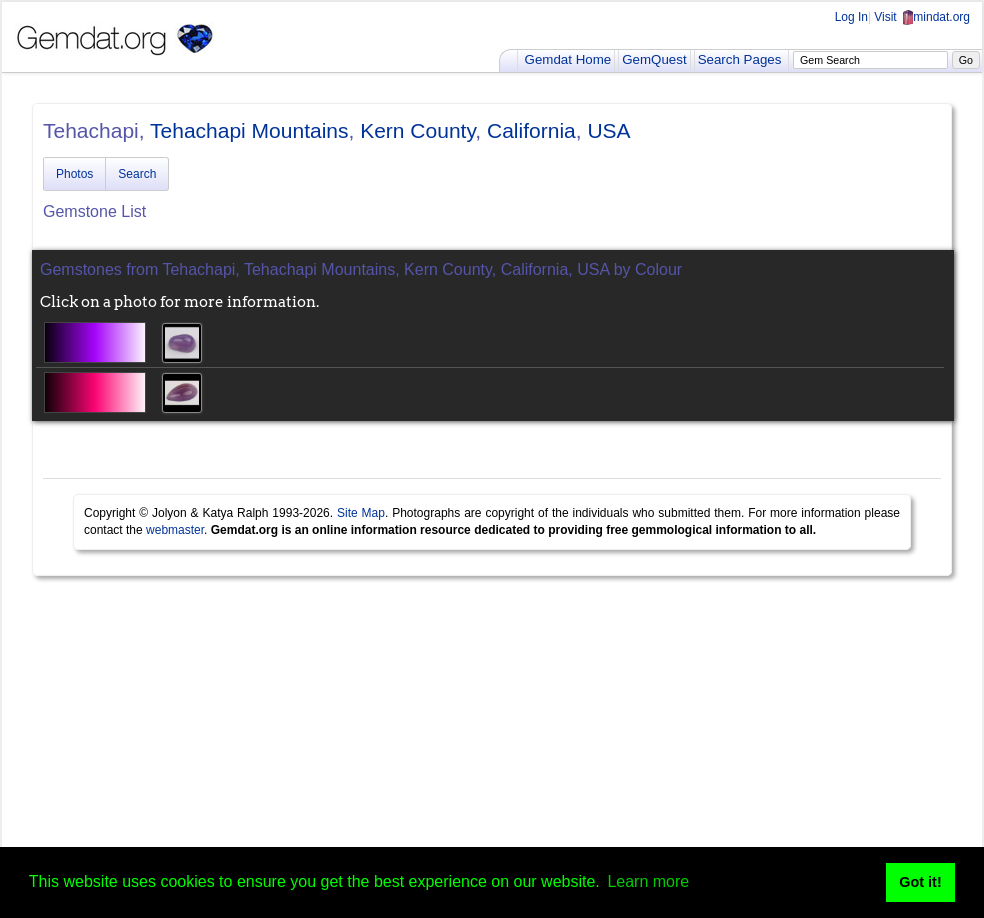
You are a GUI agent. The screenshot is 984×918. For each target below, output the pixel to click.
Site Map (361, 513)
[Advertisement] (492, 746)
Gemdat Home (568, 59)
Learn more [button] (648, 881)
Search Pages (740, 59)
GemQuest (654, 59)
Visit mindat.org (922, 17)
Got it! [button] (920, 882)
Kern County (417, 130)
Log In (851, 17)
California (531, 130)
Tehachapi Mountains (249, 130)
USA (608, 130)
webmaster (175, 530)
